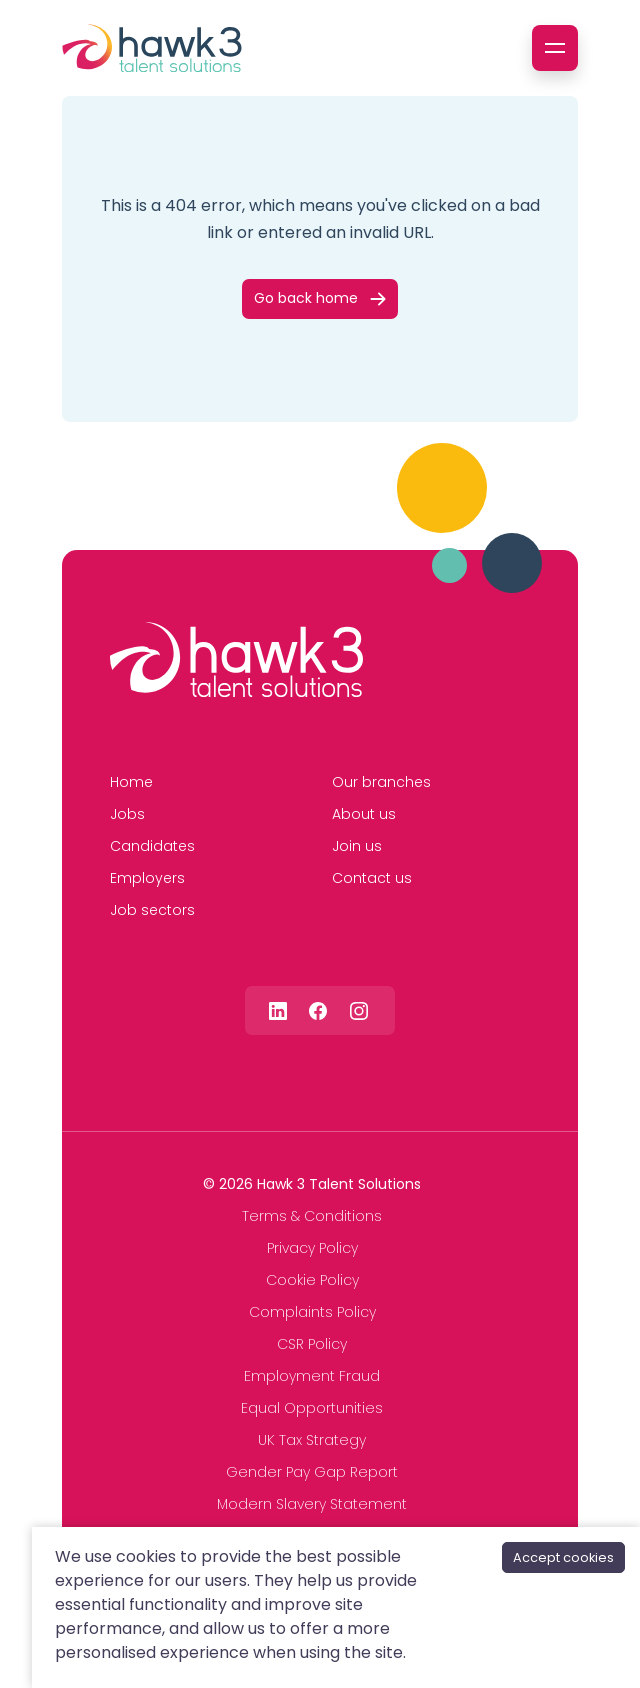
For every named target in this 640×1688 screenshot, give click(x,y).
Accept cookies (563, 1557)
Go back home (306, 298)
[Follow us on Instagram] (359, 1010)
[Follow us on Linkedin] (278, 1010)
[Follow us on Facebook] (318, 1010)
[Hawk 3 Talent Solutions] (236, 660)
